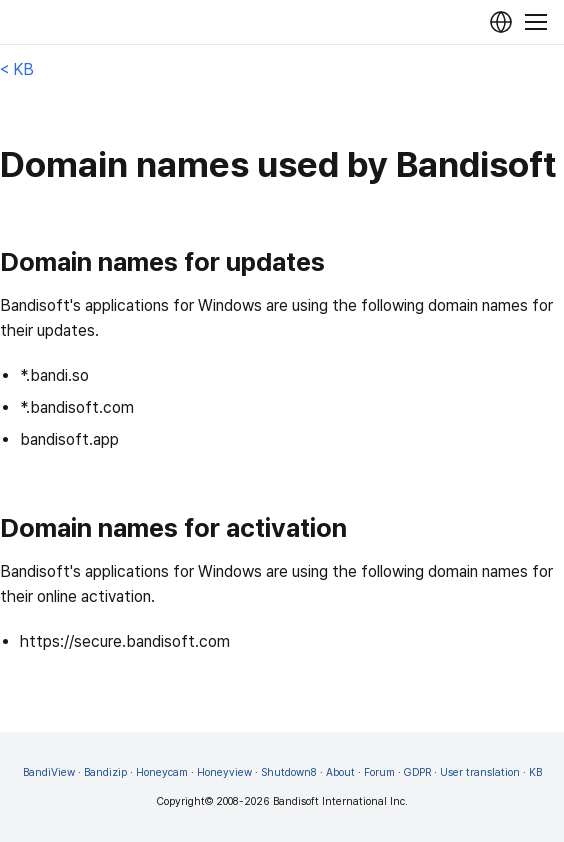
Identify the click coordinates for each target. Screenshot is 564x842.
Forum (379, 772)
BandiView (49, 772)
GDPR (417, 772)
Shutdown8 (289, 772)
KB (535, 772)
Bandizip (105, 772)
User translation (480, 772)
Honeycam (162, 772)
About (340, 772)
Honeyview (224, 772)
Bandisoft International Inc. (340, 801)
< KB (17, 69)
